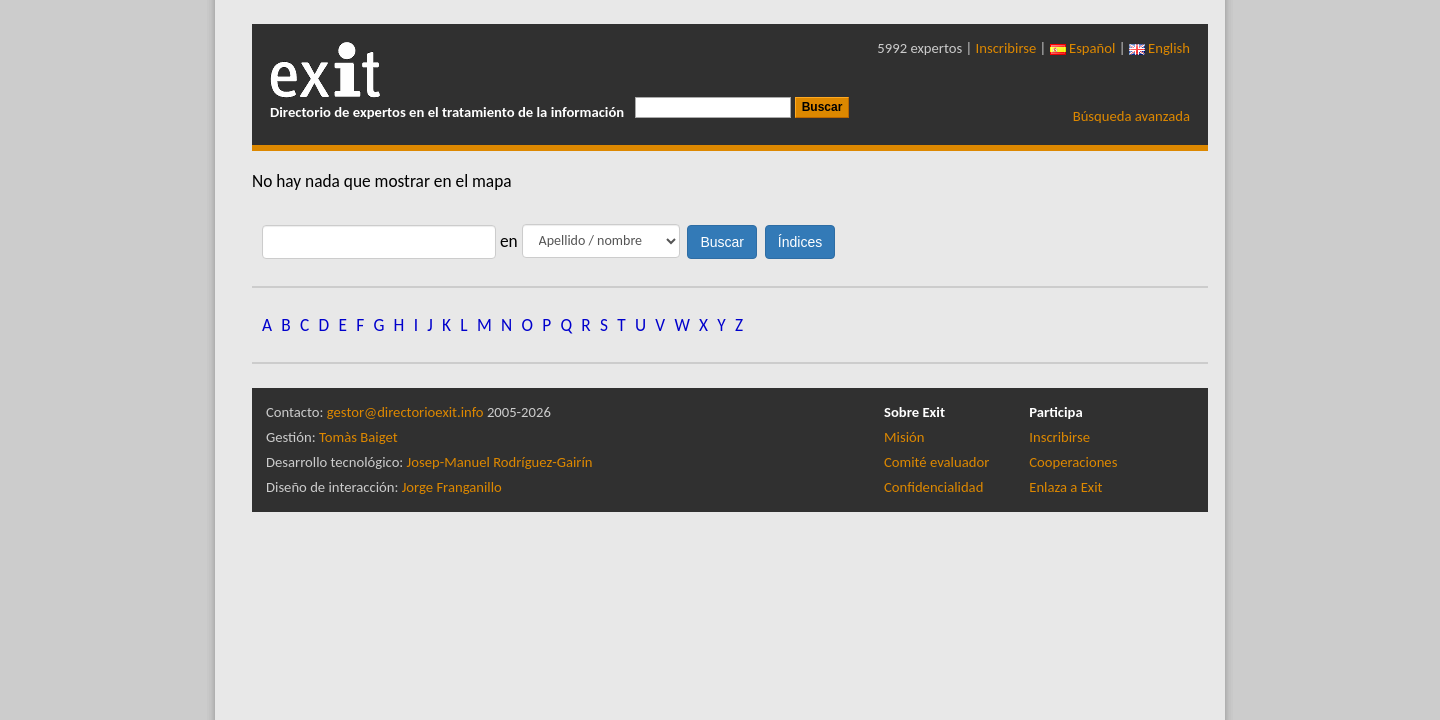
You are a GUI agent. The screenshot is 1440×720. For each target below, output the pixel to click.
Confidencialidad (933, 487)
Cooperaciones (1073, 462)
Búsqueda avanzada (1131, 116)
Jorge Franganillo (452, 487)
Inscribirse (1006, 48)
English (1159, 48)
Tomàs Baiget (358, 437)
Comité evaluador (936, 462)
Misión (904, 437)
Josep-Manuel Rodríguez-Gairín (500, 462)
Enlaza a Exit (1065, 487)
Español (1083, 48)
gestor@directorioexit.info (405, 412)
